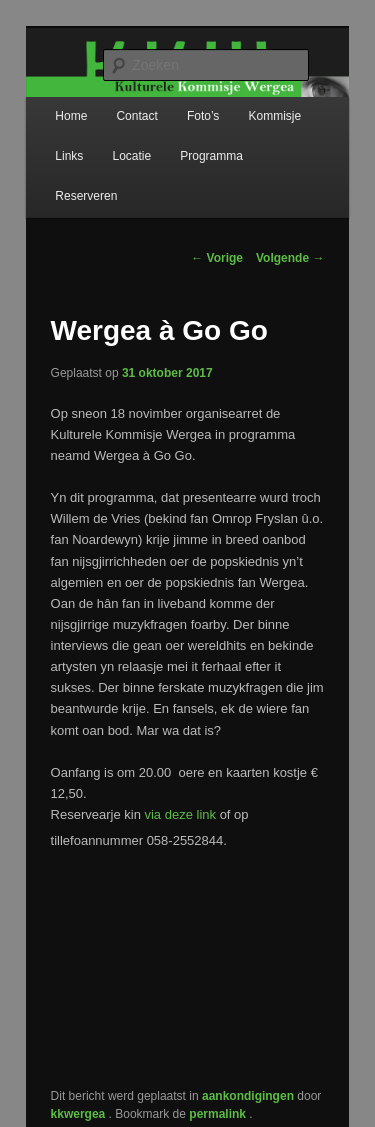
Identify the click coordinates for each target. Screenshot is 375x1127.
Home (71, 116)
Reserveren (86, 196)
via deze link (180, 814)
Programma (211, 156)
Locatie (131, 156)
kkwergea (80, 1114)
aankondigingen (248, 1096)
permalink (219, 1114)
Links (69, 156)
